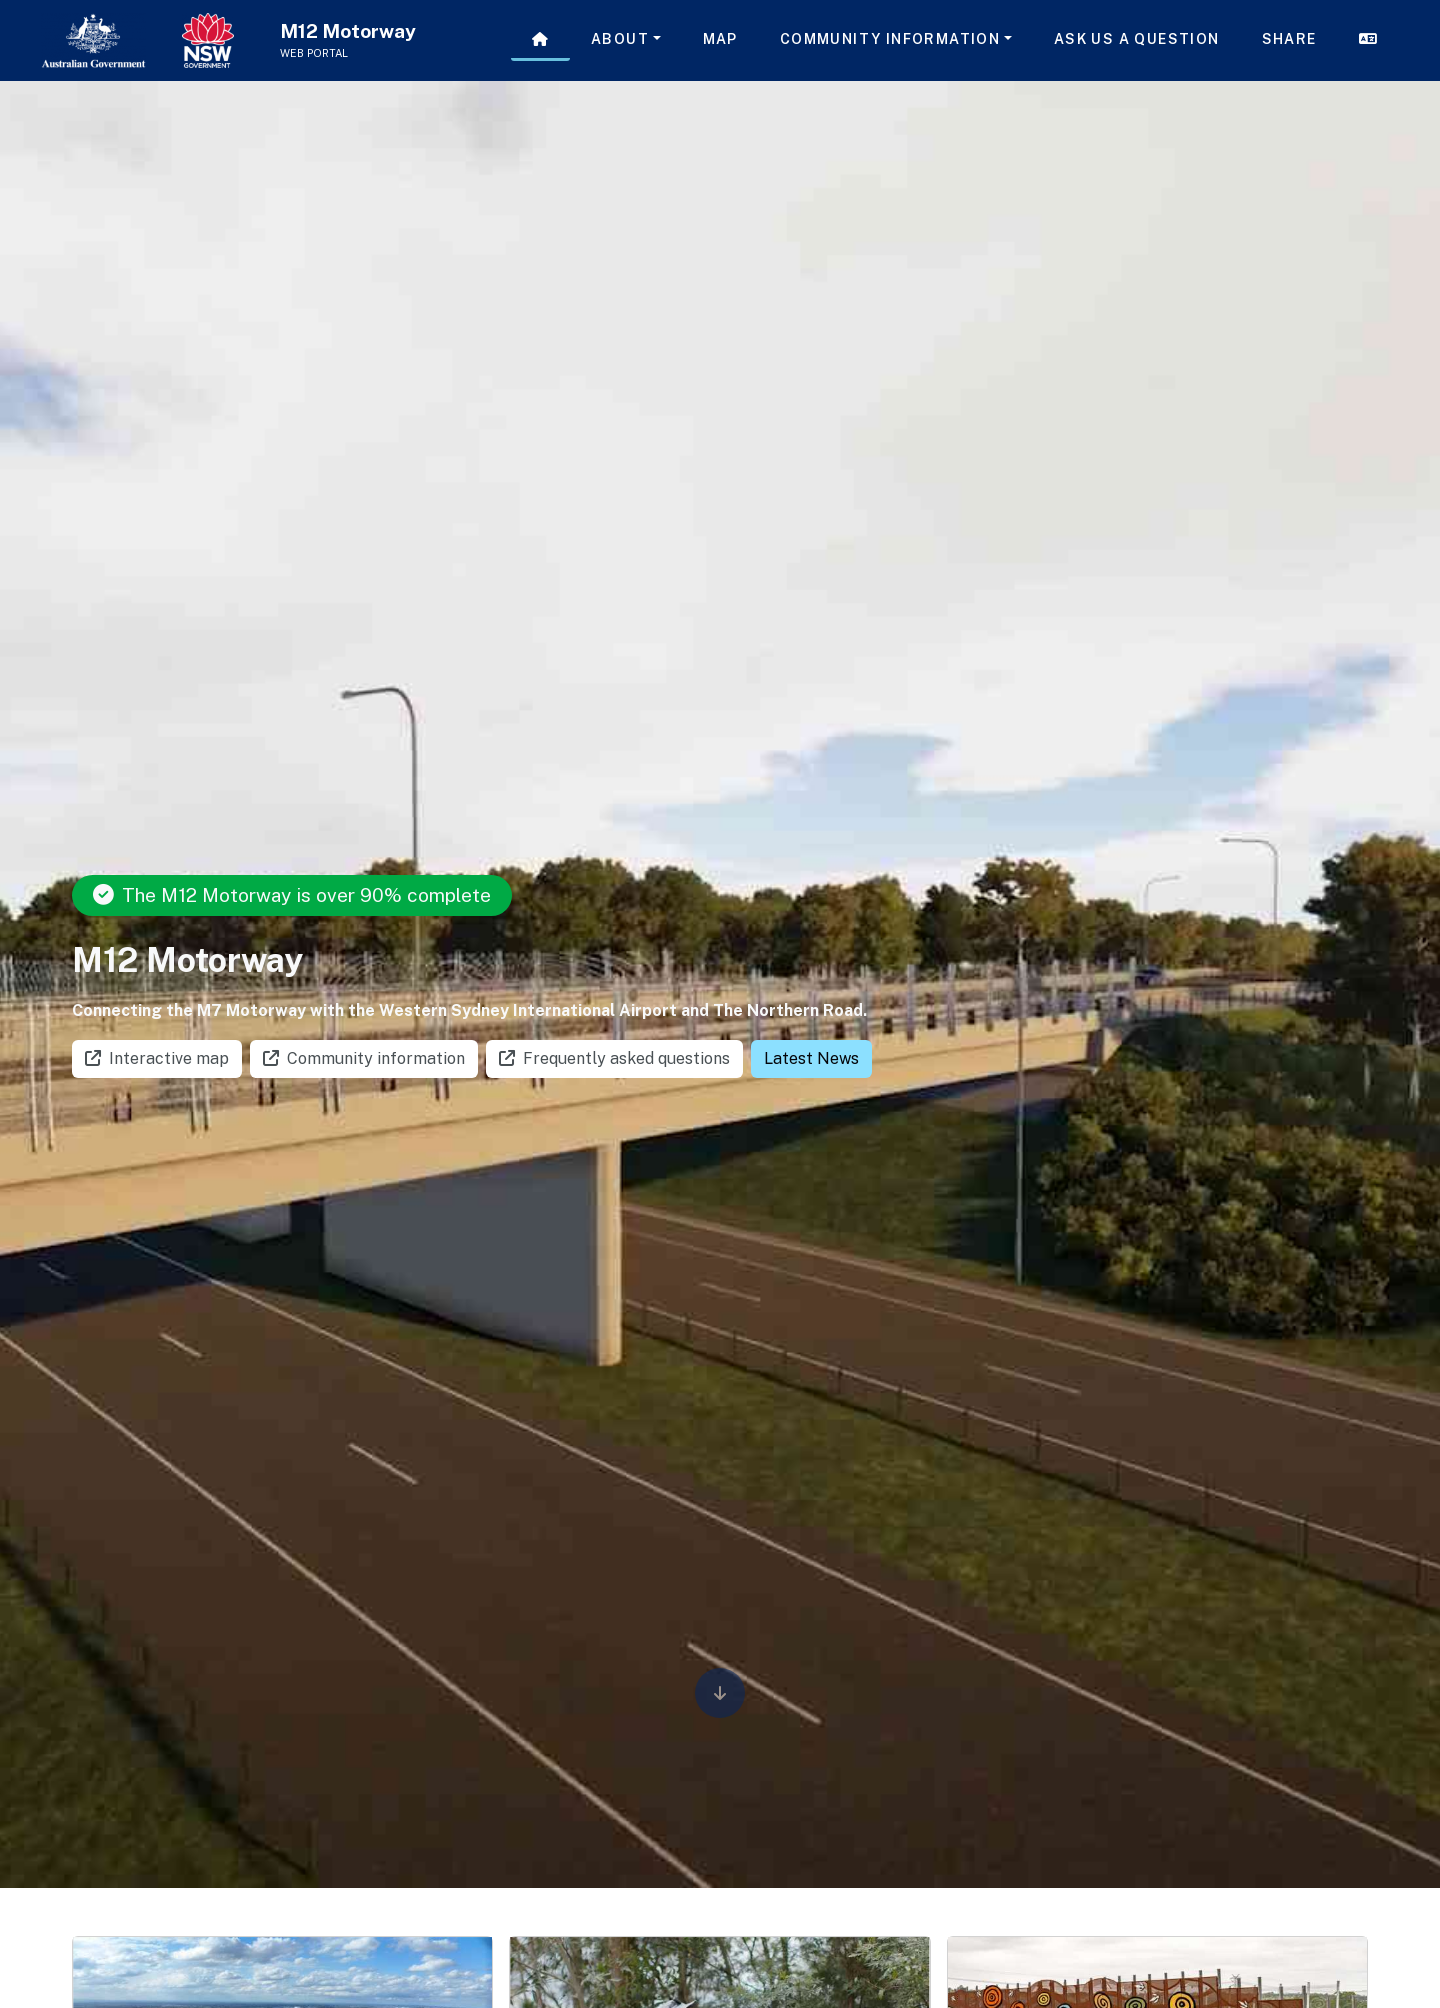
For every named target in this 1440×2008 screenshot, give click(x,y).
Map (720, 39)
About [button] (620, 39)
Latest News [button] (811, 1058)
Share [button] (1289, 39)
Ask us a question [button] (1137, 39)
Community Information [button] (890, 39)
